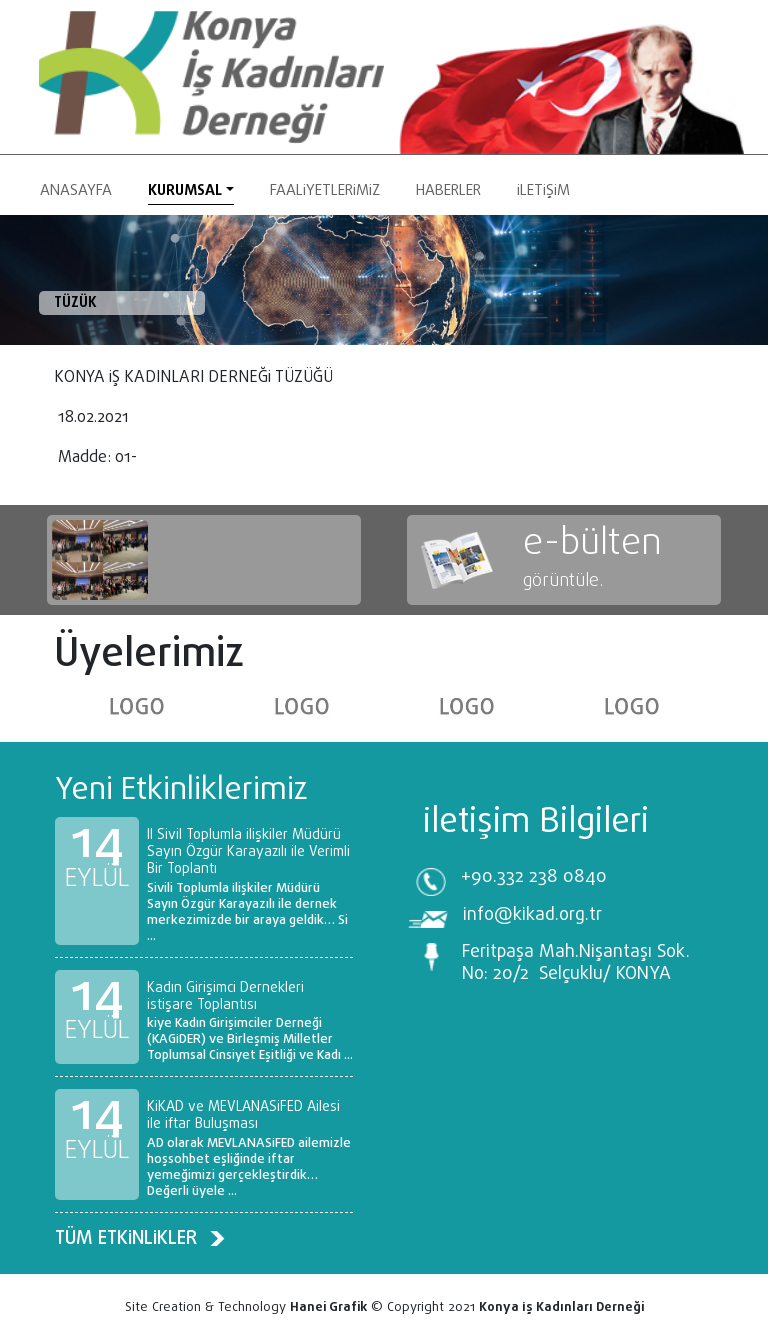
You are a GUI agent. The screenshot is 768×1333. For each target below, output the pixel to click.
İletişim (543, 190)
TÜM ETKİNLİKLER (140, 1238)
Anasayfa (76, 190)
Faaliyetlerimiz (325, 190)
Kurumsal (185, 190)
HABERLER (448, 190)
